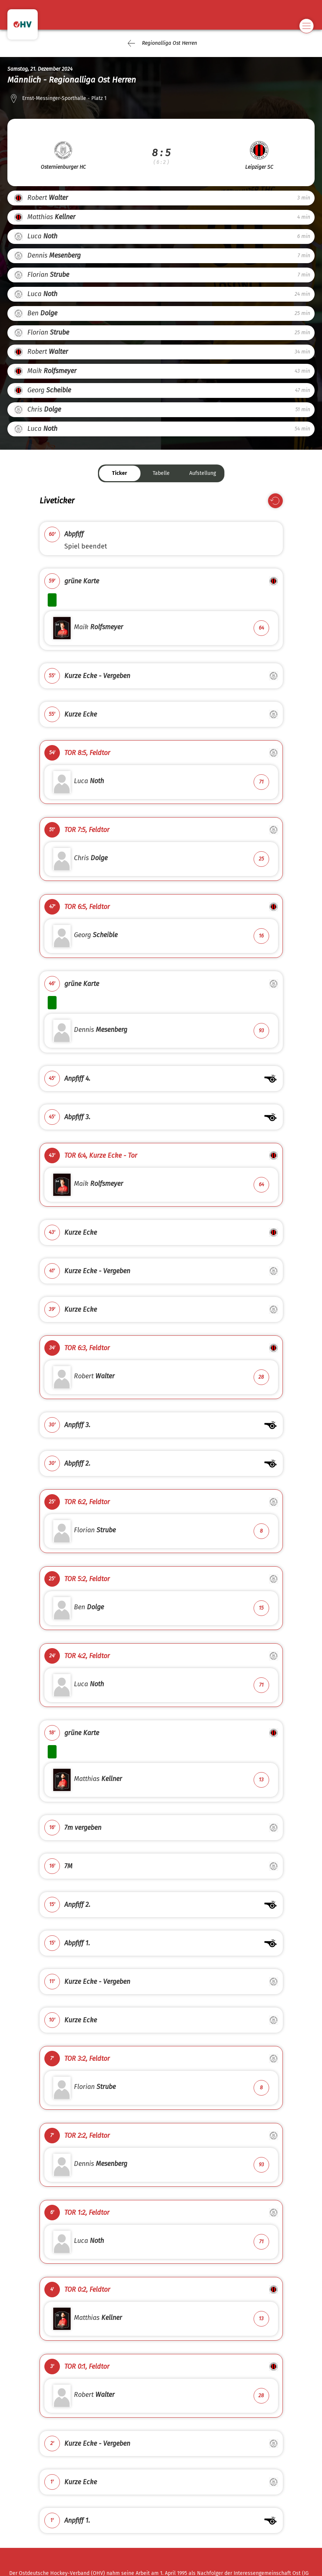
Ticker (119, 473)
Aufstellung (202, 473)
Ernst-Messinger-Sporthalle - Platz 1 (64, 98)
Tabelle (161, 473)
